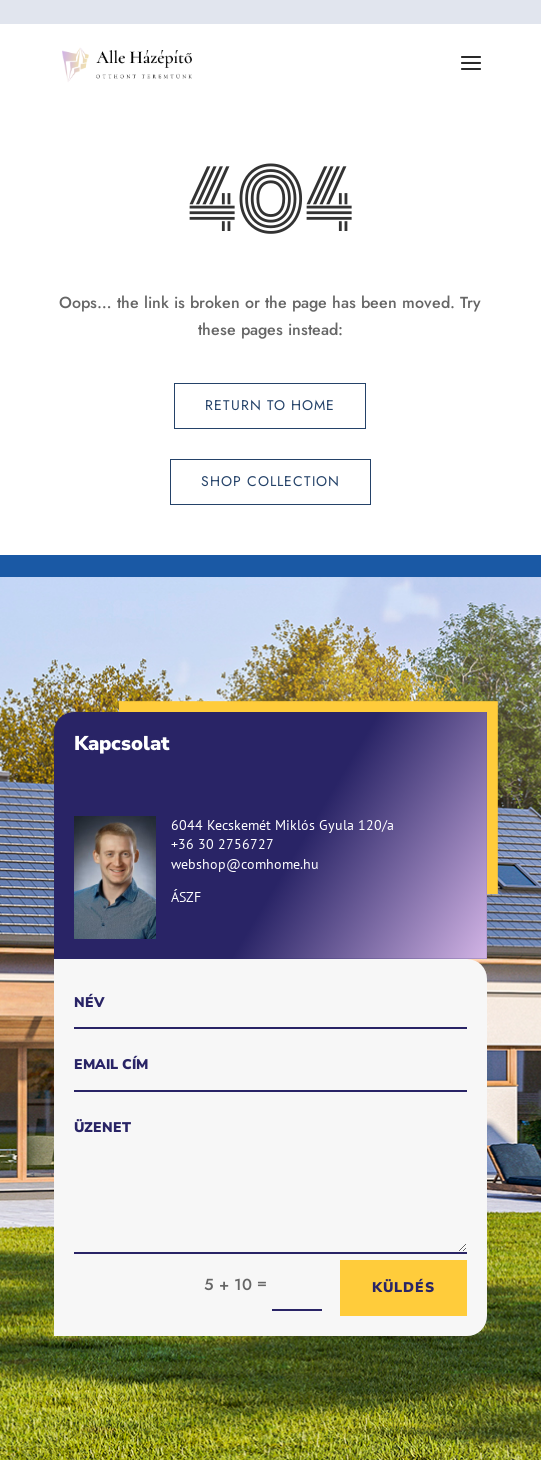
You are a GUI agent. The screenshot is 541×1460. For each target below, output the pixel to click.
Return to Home (270, 405)
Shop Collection (270, 481)
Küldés (403, 1287)
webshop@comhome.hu (245, 864)
